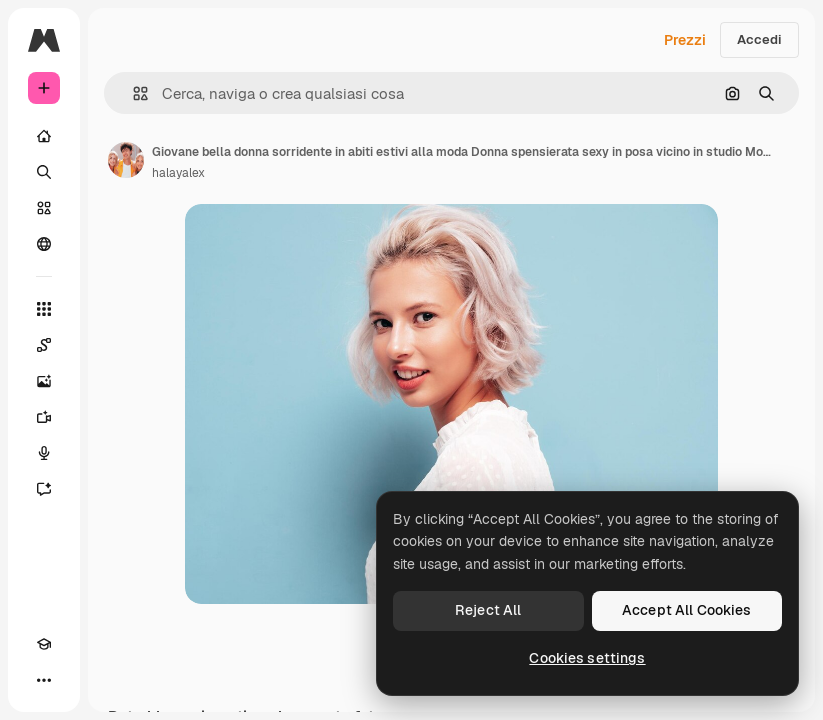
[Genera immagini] (44, 381)
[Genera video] (44, 417)
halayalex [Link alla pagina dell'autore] (178, 173)
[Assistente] (44, 489)
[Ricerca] (44, 172)
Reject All (488, 610)
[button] (132, 93)
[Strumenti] (44, 309)
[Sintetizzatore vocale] (44, 453)
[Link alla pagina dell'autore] (126, 160)
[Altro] (44, 680)
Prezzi (685, 40)
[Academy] (44, 644)
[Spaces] (44, 345)
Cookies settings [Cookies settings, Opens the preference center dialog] (587, 658)
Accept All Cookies (687, 610)
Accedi (759, 39)
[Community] (44, 244)
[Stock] (44, 208)
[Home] (44, 136)
